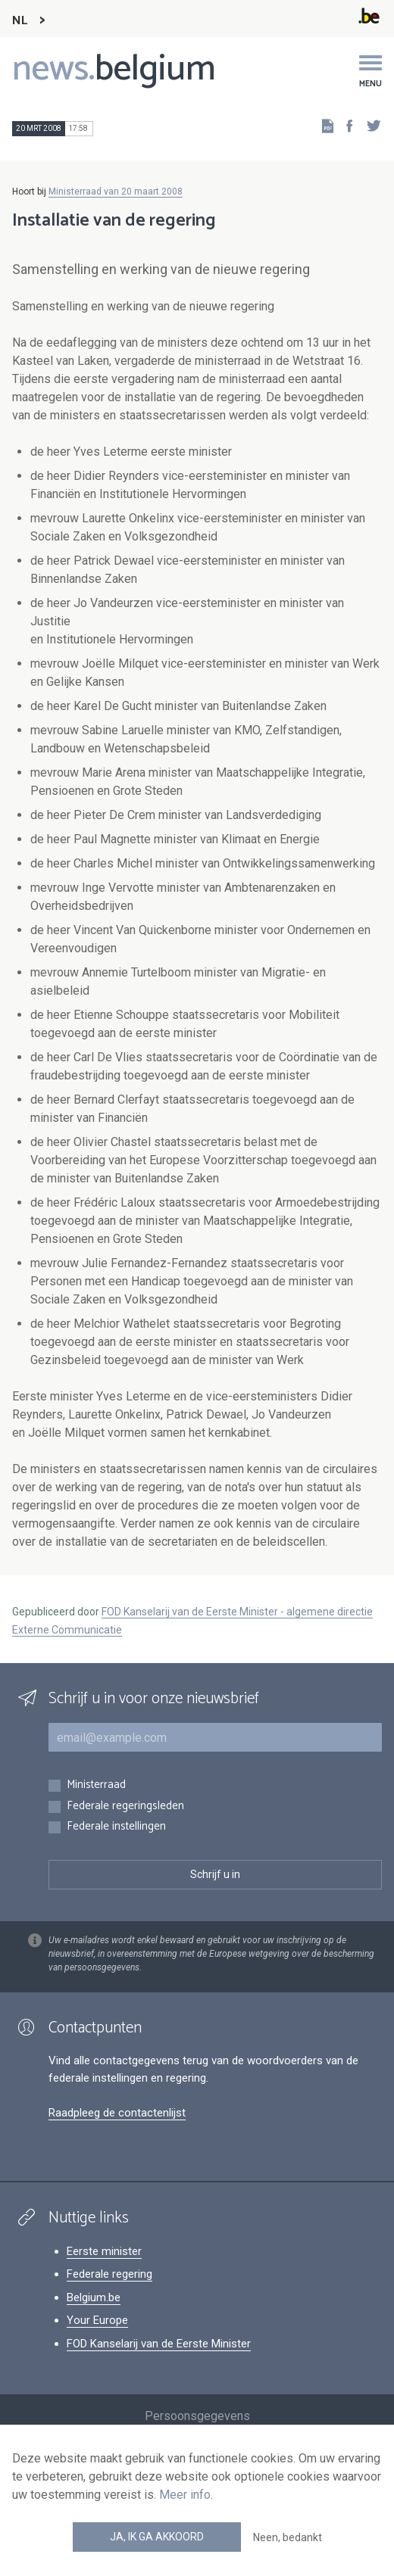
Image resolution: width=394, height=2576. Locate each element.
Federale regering (109, 2274)
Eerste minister (104, 2251)
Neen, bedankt (287, 2537)
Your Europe (97, 2320)
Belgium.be (93, 2297)
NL (19, 21)
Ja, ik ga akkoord (157, 2537)
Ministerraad (96, 1785)
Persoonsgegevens (197, 2416)
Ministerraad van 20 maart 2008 (115, 191)
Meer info (185, 2494)
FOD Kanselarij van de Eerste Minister (159, 2343)
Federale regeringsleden (125, 1806)
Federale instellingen (116, 1827)
